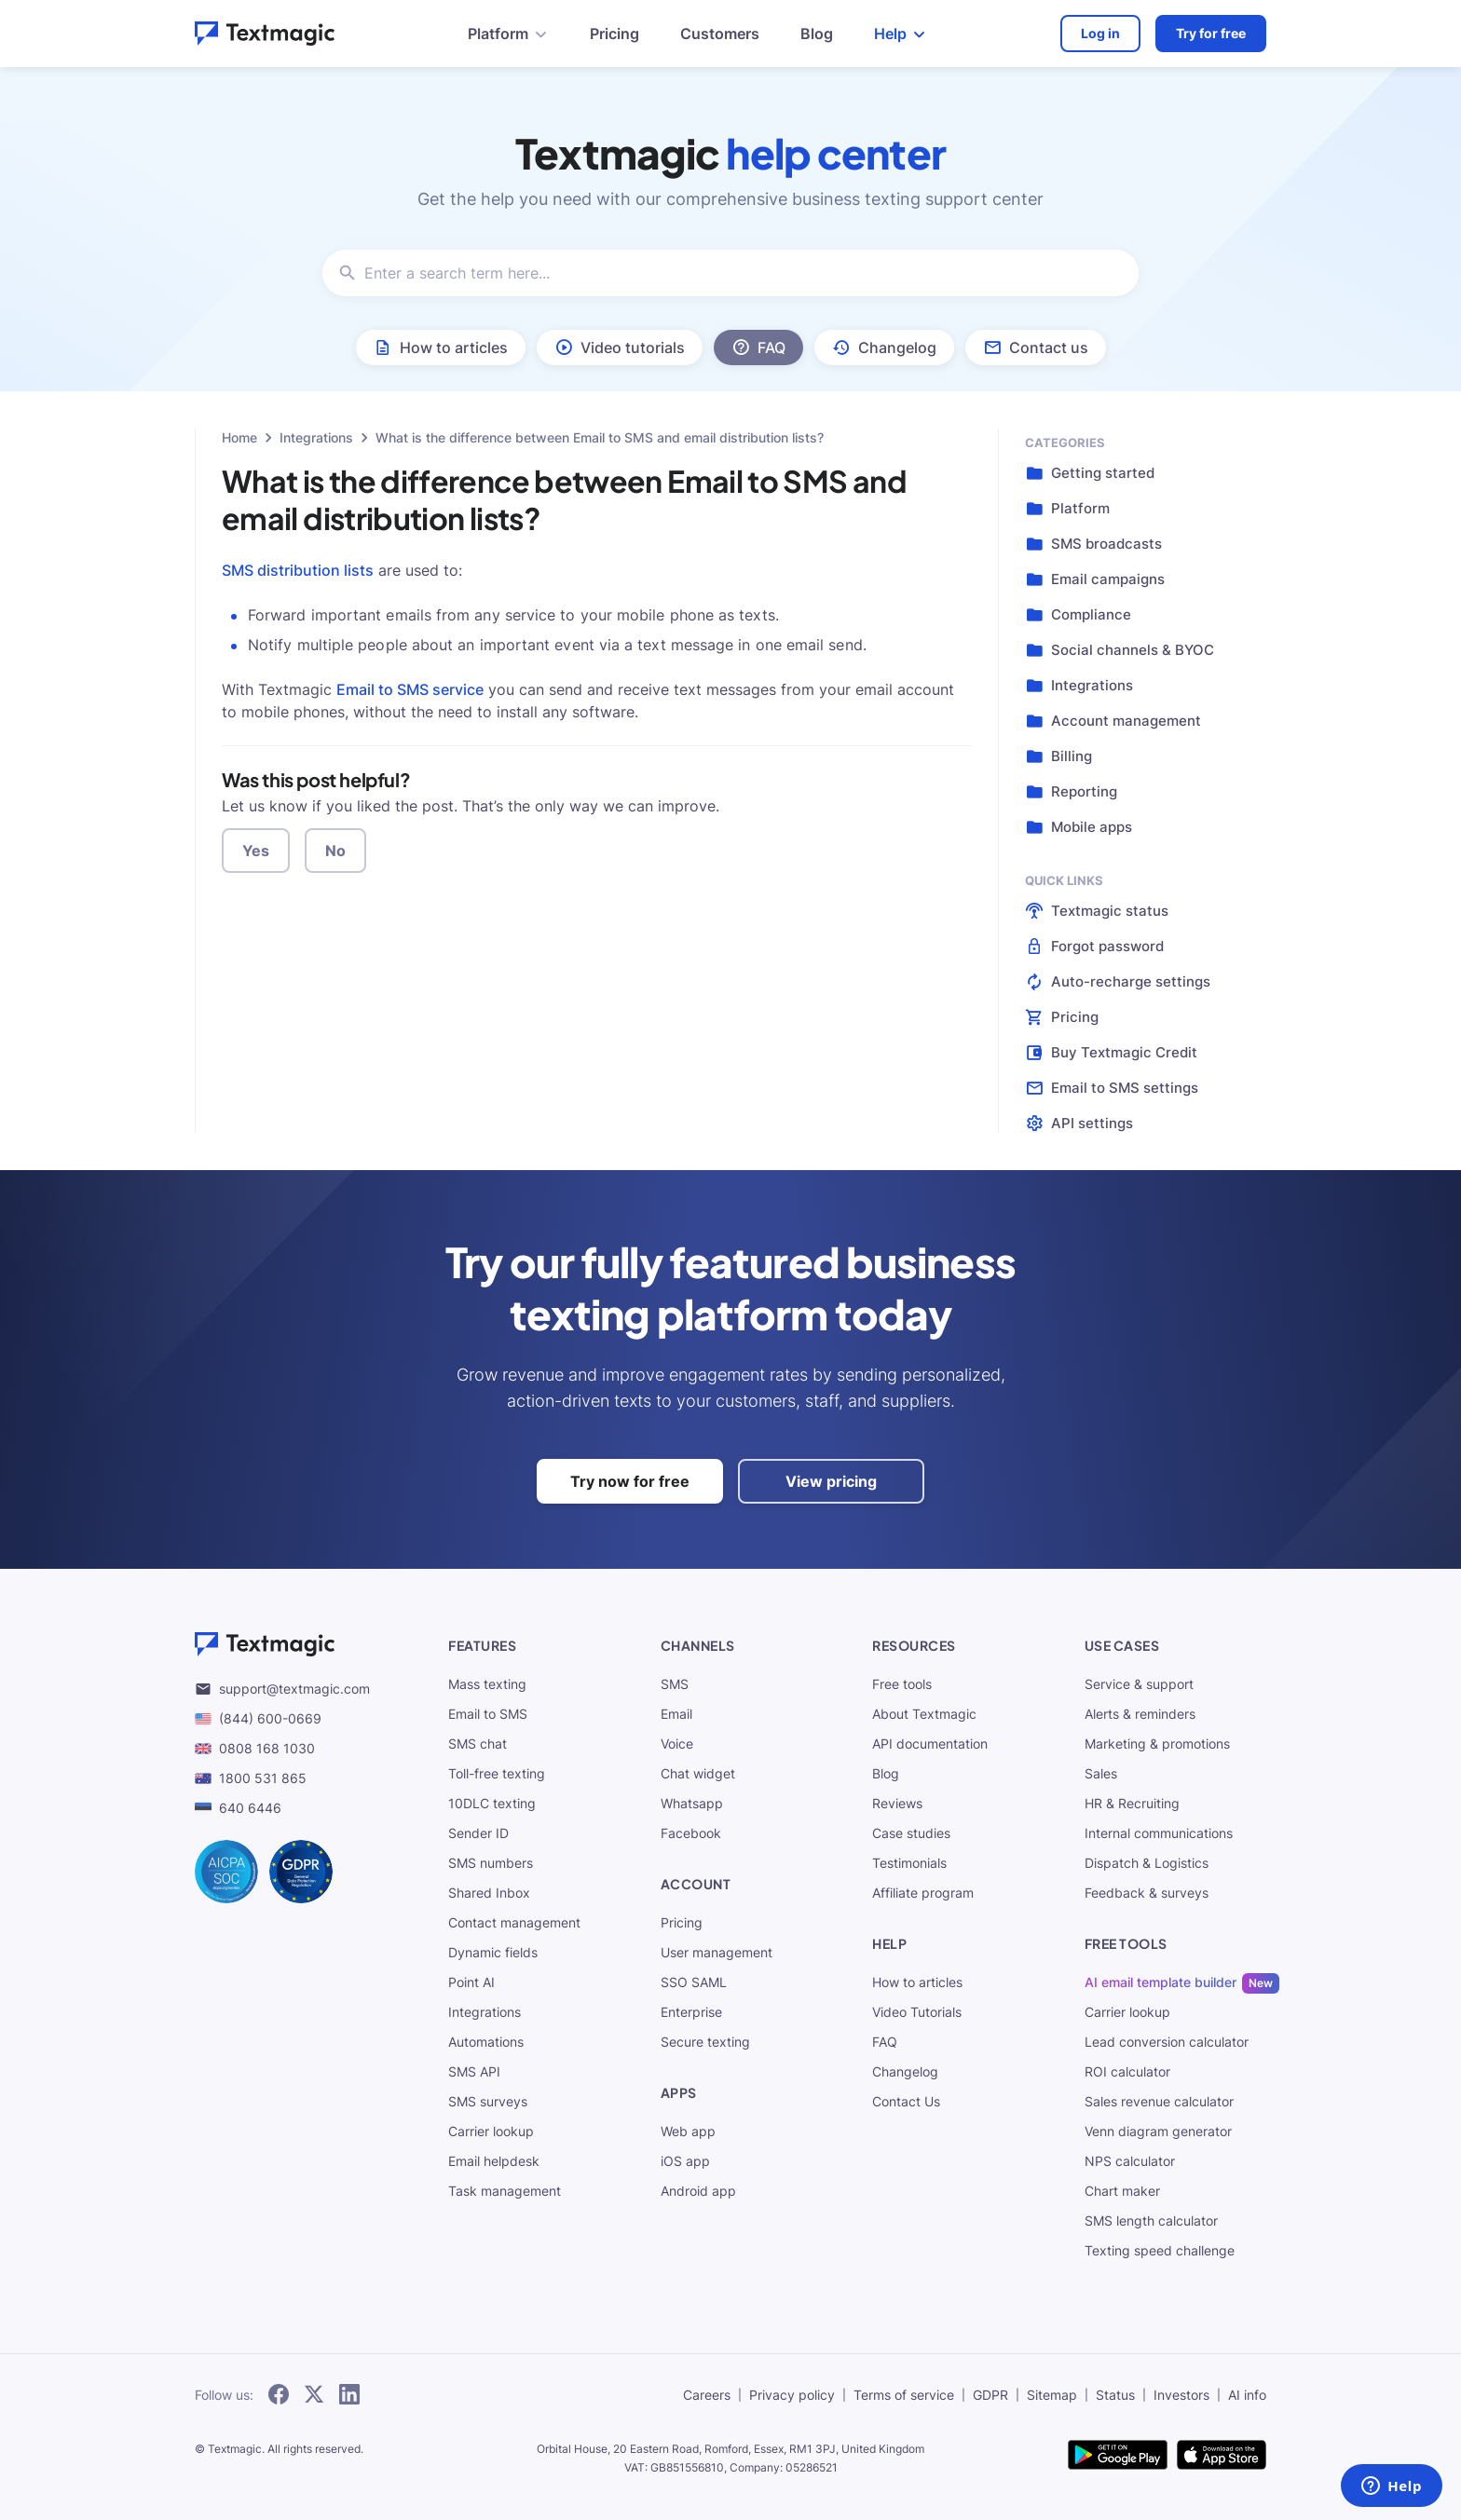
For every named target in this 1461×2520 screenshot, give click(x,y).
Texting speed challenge (1160, 2250)
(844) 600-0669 (258, 1718)
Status (1115, 2395)
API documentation (930, 1743)
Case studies (911, 1833)
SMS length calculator (1151, 2220)
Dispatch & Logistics (1146, 1863)
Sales (1101, 1773)
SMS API (474, 2071)
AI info (1247, 2395)
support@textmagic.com (282, 1689)
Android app (698, 2191)
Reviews (897, 1803)
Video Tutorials (917, 2012)
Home (239, 437)
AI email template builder (1160, 1982)
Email (676, 1714)
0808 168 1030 (255, 1748)
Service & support (1139, 1684)
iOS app (685, 2161)
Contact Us (906, 2101)
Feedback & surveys (1146, 1892)
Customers (719, 33)
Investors (1181, 2395)
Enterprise (691, 2012)
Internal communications (1159, 1833)
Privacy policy (792, 2395)
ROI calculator (1127, 2071)
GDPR (990, 2395)
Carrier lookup (491, 2131)
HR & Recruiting (1132, 1803)
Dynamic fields (493, 1952)
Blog (816, 33)
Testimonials (909, 1863)
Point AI (471, 1982)
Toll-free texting (496, 1773)
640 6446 (238, 1808)
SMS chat (477, 1743)
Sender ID (478, 1833)
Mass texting (487, 1684)
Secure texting (705, 2042)
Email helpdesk (493, 2161)
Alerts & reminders (1140, 1714)
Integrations (316, 437)
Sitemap (1052, 2395)
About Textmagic (924, 1714)
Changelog (905, 2071)
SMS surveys (487, 2101)
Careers (706, 2395)
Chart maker (1122, 2191)
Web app (688, 2131)
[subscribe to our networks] (278, 2395)
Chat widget (698, 1773)
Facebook (691, 1833)
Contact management (514, 1922)
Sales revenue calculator (1159, 2101)
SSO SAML (694, 1982)
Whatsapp (692, 1803)
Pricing (614, 33)
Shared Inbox (489, 1892)
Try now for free (630, 1481)
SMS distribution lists (298, 570)
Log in (1100, 33)
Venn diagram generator (1158, 2131)
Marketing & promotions (1157, 1743)
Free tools (902, 1684)
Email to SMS (487, 1714)
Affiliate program (923, 1892)
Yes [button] (255, 850)
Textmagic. (236, 2449)
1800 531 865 (251, 1778)
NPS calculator (1130, 2161)
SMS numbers (490, 1863)
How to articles (917, 1982)
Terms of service (903, 2395)
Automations (486, 2042)
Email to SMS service (410, 689)
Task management (504, 2191)
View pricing (831, 1481)
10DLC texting (492, 1803)
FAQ (884, 2042)
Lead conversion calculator (1167, 2042)
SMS (675, 1684)
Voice (677, 1743)
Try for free (1211, 33)
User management (716, 1952)
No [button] (335, 850)
